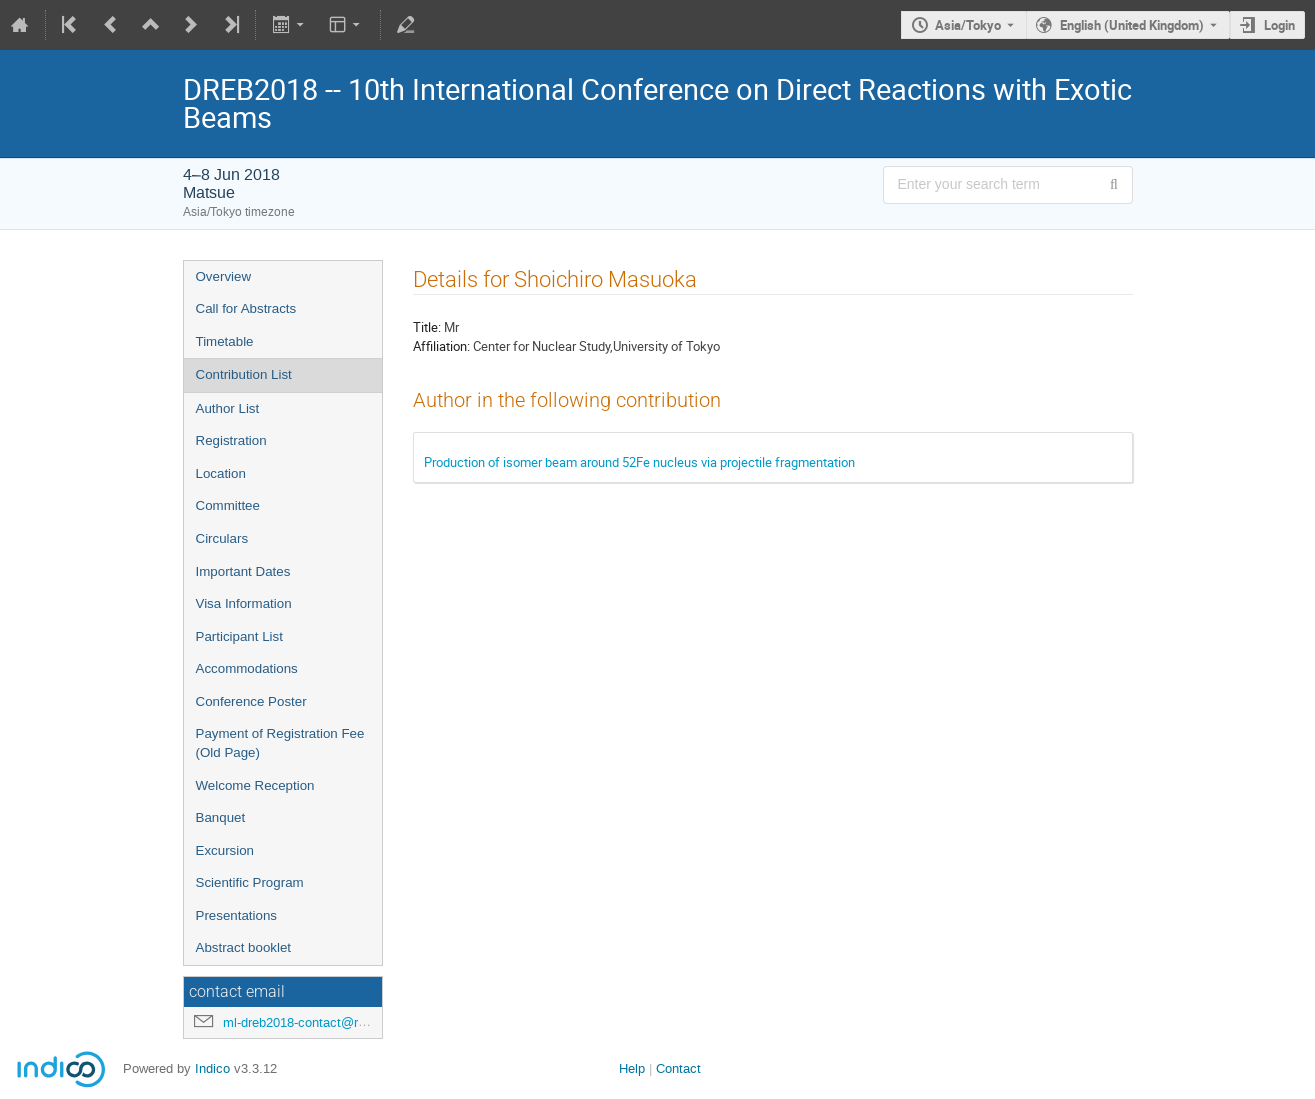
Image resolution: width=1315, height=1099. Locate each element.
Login (1279, 25)
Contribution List (244, 374)
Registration (231, 440)
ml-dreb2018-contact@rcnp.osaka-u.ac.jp (342, 1022)
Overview (224, 276)
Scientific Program (250, 882)
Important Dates (243, 571)
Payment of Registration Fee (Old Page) (280, 743)
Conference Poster (251, 701)
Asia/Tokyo (968, 25)
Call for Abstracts (246, 308)
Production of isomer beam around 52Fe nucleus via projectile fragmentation (639, 462)
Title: (427, 327)
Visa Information (244, 603)
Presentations (237, 915)
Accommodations (247, 668)
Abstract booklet (244, 947)
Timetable (225, 341)
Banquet (221, 817)
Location (221, 473)
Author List (228, 408)
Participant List (239, 636)
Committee (228, 505)
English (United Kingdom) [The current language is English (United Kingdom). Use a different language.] (1132, 25)
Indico (212, 1068)
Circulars (222, 538)
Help (632, 1068)
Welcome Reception (255, 785)
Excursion (225, 850)
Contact (678, 1068)
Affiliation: (441, 346)
